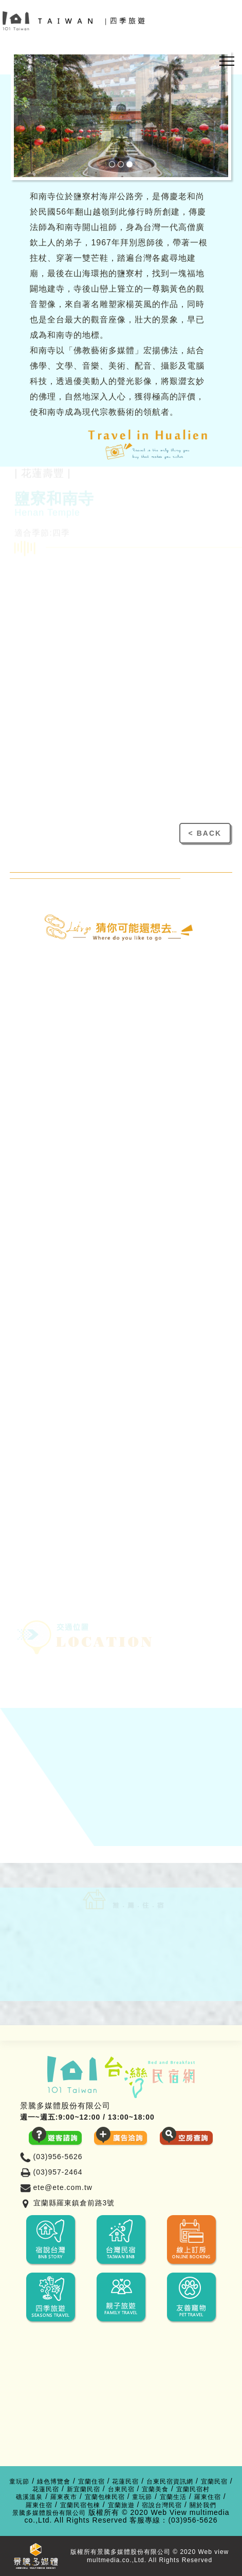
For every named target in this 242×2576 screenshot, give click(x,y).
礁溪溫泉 (29, 2497)
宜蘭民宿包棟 (80, 2505)
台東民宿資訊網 (169, 2481)
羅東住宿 (207, 2497)
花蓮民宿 (125, 2481)
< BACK (205, 833)
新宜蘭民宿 (83, 2489)
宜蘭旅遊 (121, 2505)
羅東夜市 (63, 2497)
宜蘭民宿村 (193, 2489)
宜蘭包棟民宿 (105, 2497)
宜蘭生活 (173, 2497)
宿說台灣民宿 (162, 2505)
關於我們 (203, 2505)
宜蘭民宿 (214, 2481)
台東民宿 (121, 2489)
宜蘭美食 (155, 2489)
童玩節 (19, 2481)
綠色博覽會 (53, 2481)
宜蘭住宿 (91, 2481)
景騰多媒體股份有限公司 (49, 2513)
